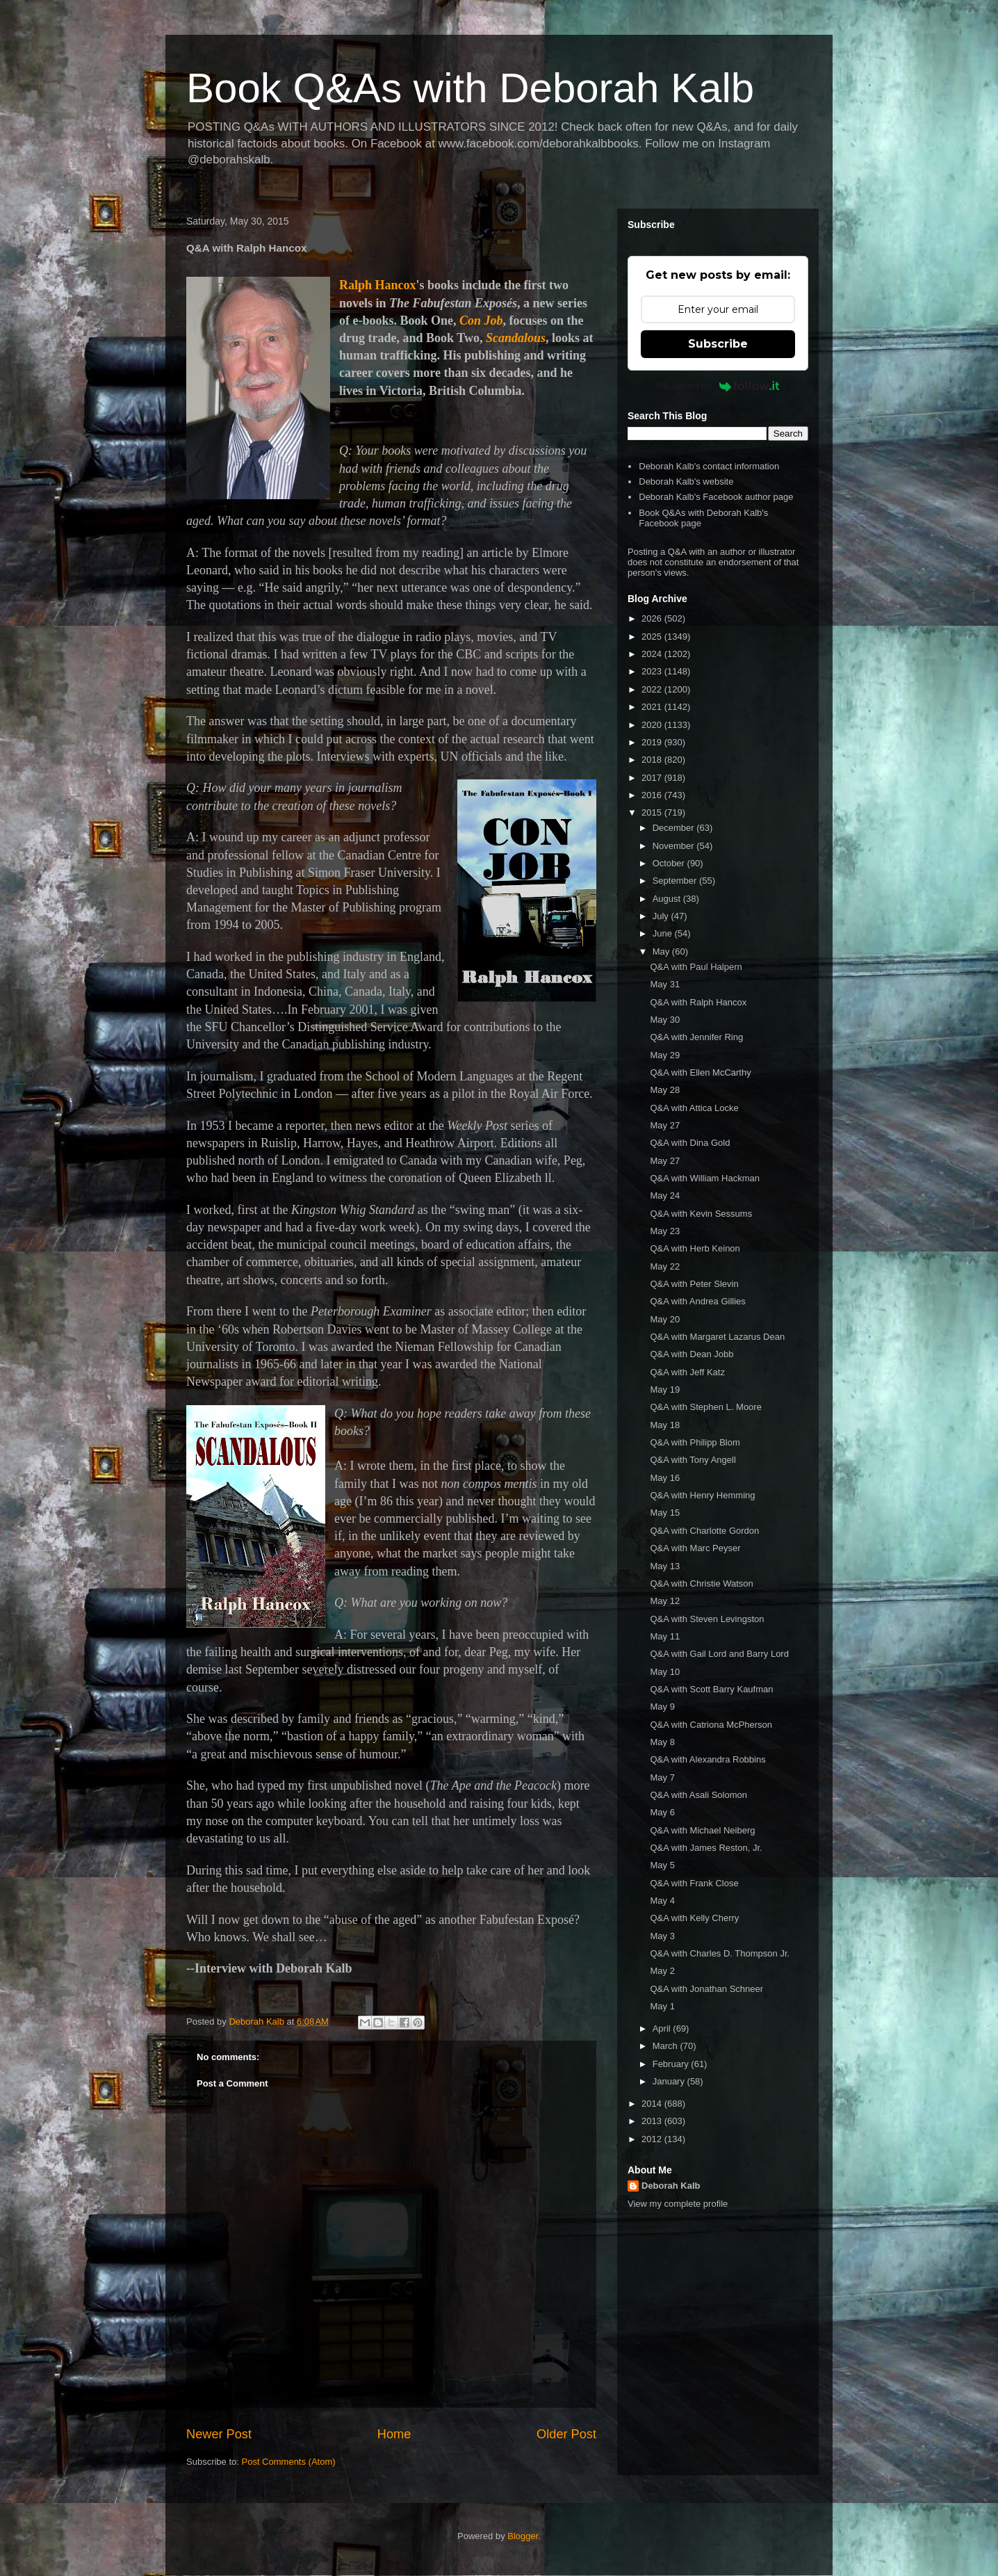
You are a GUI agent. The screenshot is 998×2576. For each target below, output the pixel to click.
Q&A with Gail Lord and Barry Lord (719, 1654)
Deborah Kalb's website (686, 481)
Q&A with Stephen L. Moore (705, 1407)
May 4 (662, 1900)
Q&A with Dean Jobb (691, 1354)
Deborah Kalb (671, 2185)
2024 (652, 654)
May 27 (665, 1125)
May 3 (662, 1936)
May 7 (662, 1777)
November (675, 846)
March (666, 2046)
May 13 (665, 1566)
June (664, 933)
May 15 (665, 1512)
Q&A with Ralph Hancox (698, 1002)
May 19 (665, 1389)
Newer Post (219, 2434)
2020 (652, 725)
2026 (652, 618)
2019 (652, 742)
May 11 (665, 1636)
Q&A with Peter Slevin (694, 1284)
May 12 (665, 1601)
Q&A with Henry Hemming (702, 1495)
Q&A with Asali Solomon (698, 1795)
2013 (652, 2121)
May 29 (665, 1055)
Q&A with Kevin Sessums (701, 1213)
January (670, 2081)
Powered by (718, 385)
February (672, 2064)
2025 (652, 636)
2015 (652, 812)
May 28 (665, 1090)
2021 (652, 707)
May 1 (662, 2006)
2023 (652, 671)
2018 (652, 759)
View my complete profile (678, 2203)
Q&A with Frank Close (694, 1883)
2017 (652, 777)
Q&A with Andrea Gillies (697, 1301)
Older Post (566, 2434)
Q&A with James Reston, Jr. (706, 1847)
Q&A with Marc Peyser (695, 1548)
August (668, 898)
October (670, 863)
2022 (652, 689)
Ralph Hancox (377, 285)
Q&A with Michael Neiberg (702, 1830)
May (662, 951)
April (663, 2028)
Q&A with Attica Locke (694, 1108)
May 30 (665, 1019)
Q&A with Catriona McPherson (711, 1724)
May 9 (662, 1706)
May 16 (665, 1478)
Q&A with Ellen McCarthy (700, 1072)
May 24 (665, 1195)
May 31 (665, 984)
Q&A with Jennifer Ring (696, 1037)
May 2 (662, 1971)
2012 (652, 2139)
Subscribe (718, 343)
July (662, 916)
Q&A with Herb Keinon (694, 1248)
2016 (652, 795)
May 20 (665, 1319)
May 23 (665, 1231)
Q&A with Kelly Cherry (694, 1918)
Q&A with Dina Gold (690, 1142)
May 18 (665, 1425)
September (676, 880)
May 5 (662, 1865)
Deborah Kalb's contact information (709, 466)
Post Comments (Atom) (289, 2461)
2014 (652, 2103)
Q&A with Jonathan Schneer (706, 1989)
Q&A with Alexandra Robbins (707, 1759)
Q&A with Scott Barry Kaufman (711, 1689)
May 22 (665, 1266)
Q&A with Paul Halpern (696, 967)
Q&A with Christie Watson (701, 1583)
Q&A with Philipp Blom (694, 1442)
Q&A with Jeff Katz (687, 1372)
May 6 (662, 1812)
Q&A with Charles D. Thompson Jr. (720, 1953)
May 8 (662, 1742)
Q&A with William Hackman (704, 1178)
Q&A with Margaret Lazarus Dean (717, 1336)
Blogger (522, 2536)
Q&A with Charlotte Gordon (704, 1530)
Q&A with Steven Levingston (707, 1619)
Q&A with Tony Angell (692, 1460)
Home (394, 2434)
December (675, 828)
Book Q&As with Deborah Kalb (470, 88)
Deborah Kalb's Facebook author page (716, 497)
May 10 (665, 1672)
